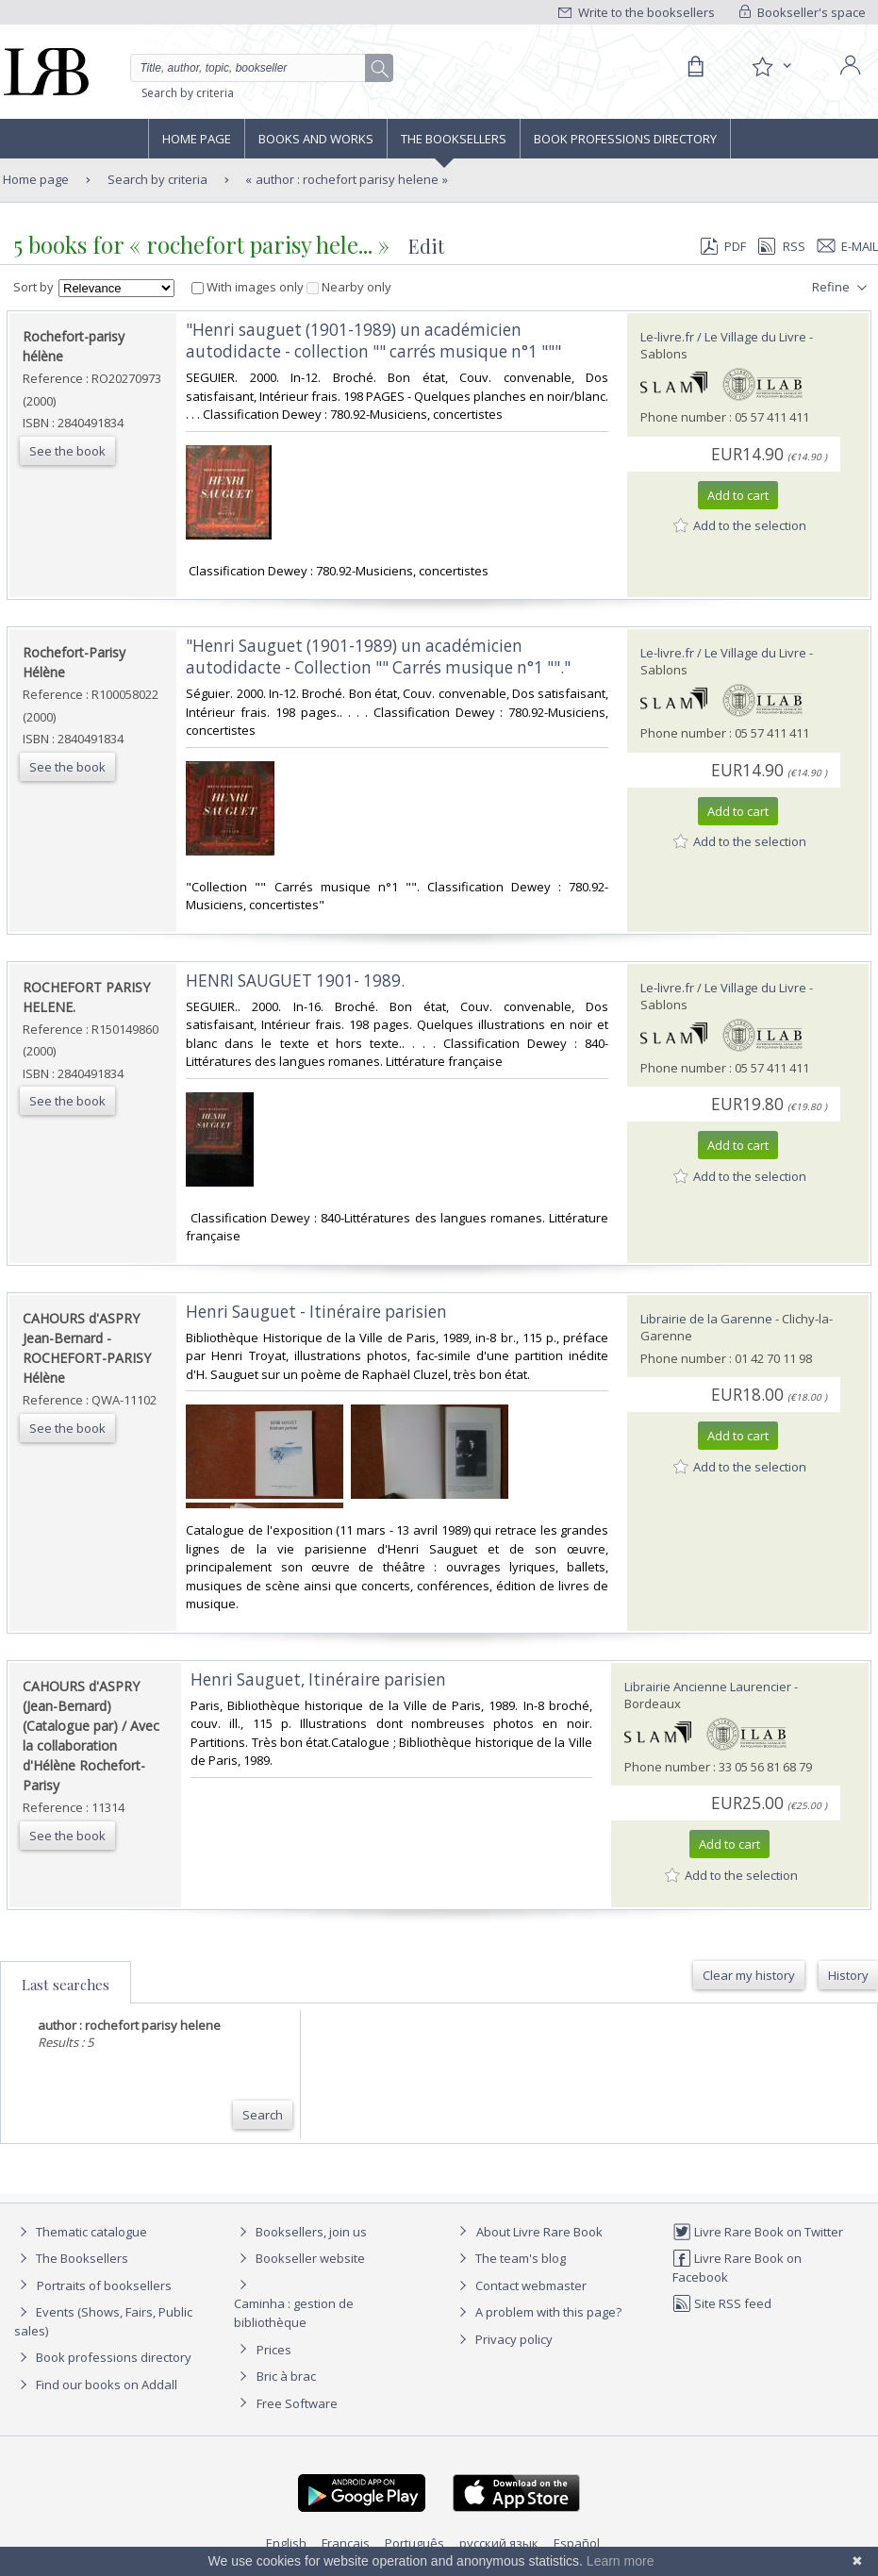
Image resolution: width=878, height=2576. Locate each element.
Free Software (297, 2403)
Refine (841, 287)
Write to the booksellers (636, 12)
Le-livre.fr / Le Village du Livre (723, 336)
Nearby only (348, 286)
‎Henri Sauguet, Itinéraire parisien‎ (318, 1679)
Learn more (620, 2560)
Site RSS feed (721, 2303)
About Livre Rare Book (539, 2231)
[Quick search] (261, 68)
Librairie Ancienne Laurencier (707, 1686)
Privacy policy (503, 2339)
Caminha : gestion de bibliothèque (294, 2313)
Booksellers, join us (300, 2231)
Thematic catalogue (80, 2231)
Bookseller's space (802, 12)
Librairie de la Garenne (706, 1318)
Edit (426, 245)
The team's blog (510, 2258)
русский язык (498, 2542)
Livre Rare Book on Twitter (757, 2231)
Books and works (315, 138)
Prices (274, 2349)
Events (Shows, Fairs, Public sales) (103, 2320)
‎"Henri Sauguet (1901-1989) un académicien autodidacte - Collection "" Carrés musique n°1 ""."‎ (378, 656)
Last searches (65, 1984)
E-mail (848, 246)
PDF (723, 246)
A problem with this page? (537, 2311)
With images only (248, 286)
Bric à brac (286, 2376)
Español (577, 2542)
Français (346, 2542)
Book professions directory (625, 138)
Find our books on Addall (95, 2384)
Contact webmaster (520, 2285)
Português (414, 2542)
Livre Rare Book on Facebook (737, 2267)
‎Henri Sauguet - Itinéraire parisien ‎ (318, 1311)
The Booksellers (453, 138)
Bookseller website (299, 2258)
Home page (196, 138)
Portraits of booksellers (104, 2285)
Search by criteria (187, 93)
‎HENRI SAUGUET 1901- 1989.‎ (295, 980)
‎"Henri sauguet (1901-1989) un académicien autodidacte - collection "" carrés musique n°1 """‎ (373, 340)
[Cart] (695, 67)
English (286, 2542)
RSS (779, 246)
